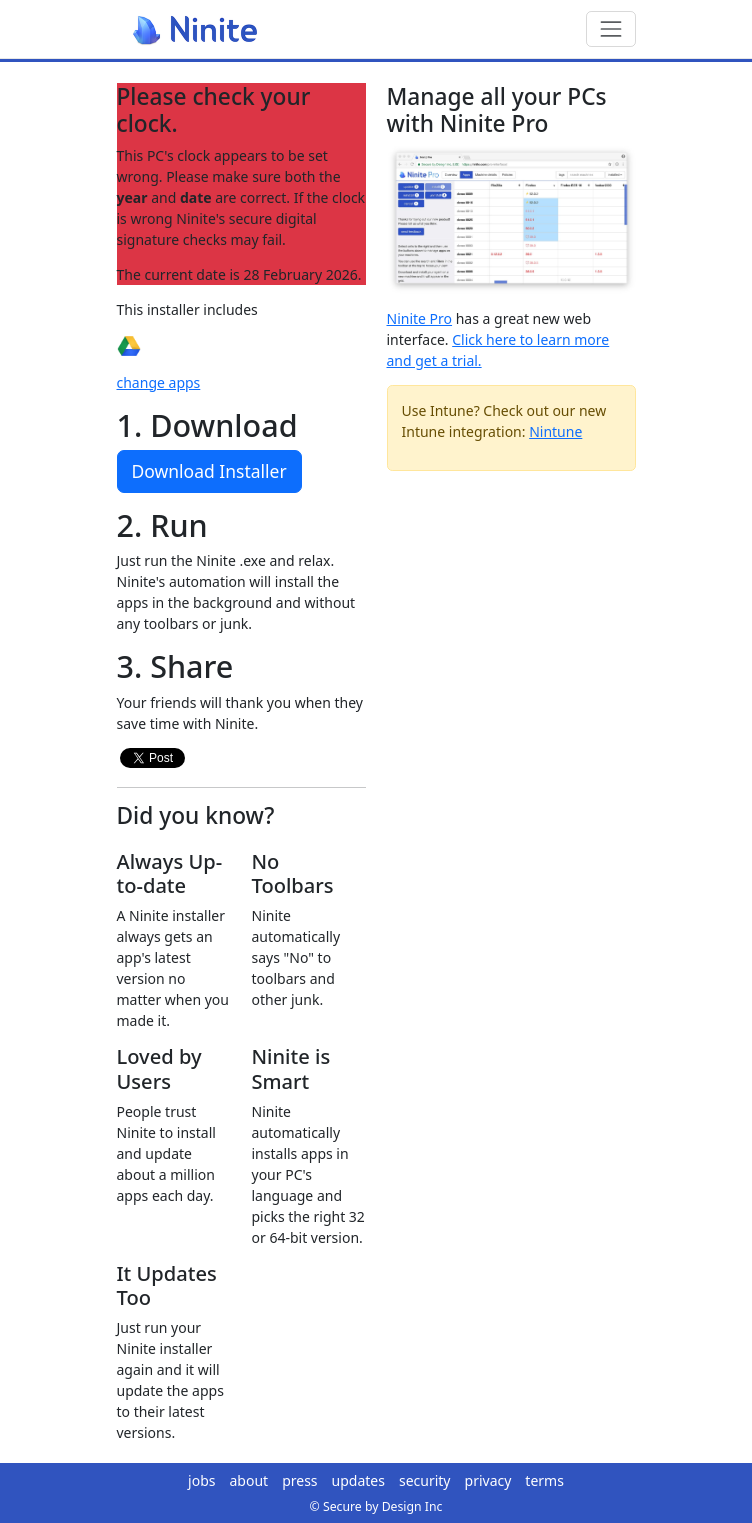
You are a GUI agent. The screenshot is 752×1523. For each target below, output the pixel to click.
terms (544, 1480)
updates (358, 1480)
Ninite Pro (420, 318)
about (249, 1480)
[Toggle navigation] (610, 28)
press (299, 1480)
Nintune (555, 431)
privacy (488, 1480)
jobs (201, 1480)
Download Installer (209, 471)
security (425, 1480)
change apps (159, 382)
